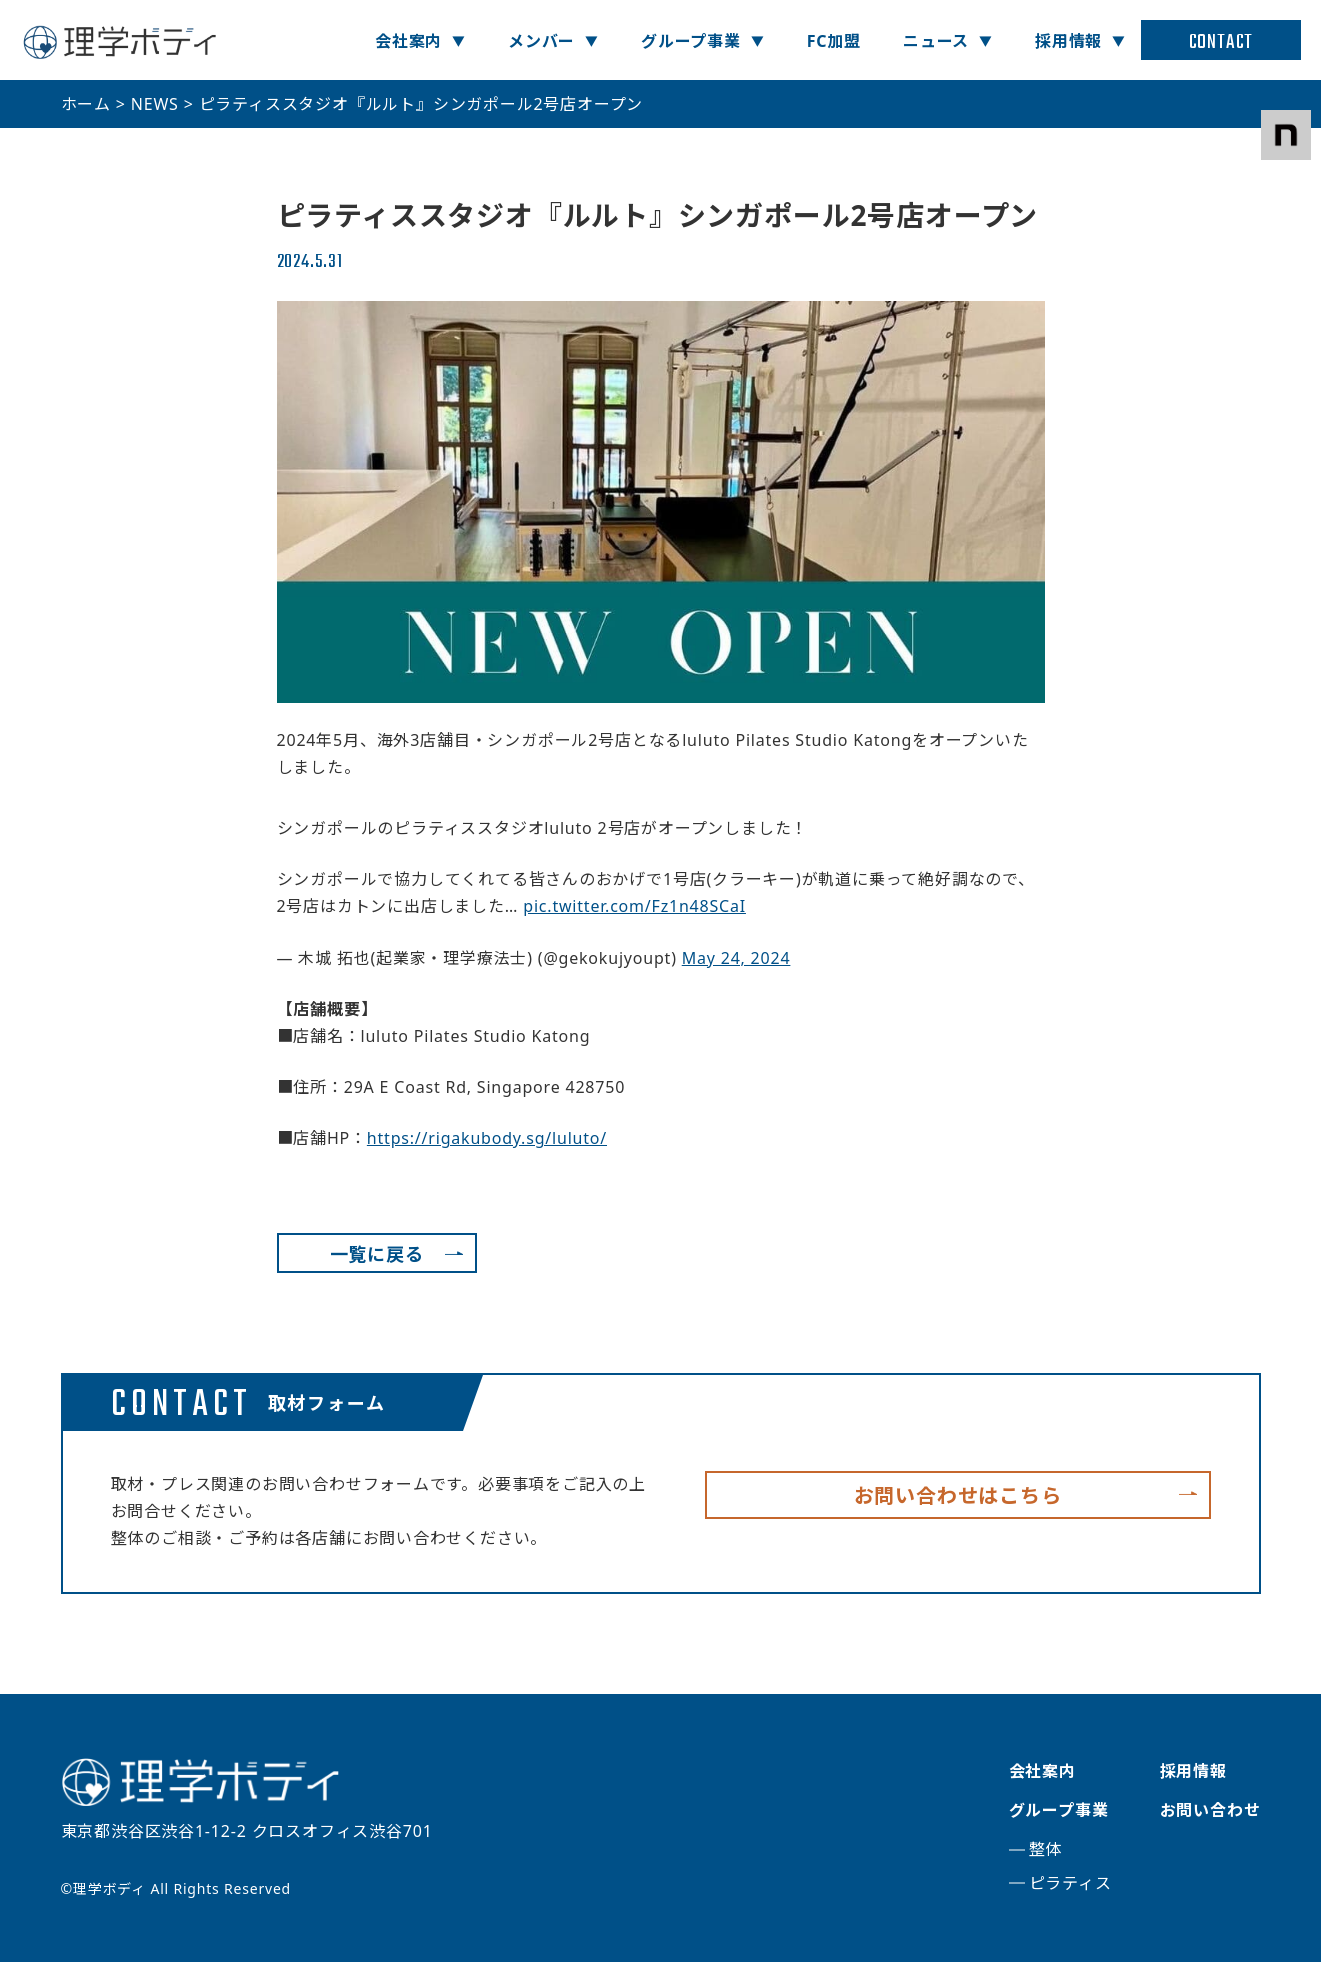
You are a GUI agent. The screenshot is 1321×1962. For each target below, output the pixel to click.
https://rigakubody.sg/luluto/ (487, 1138)
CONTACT (1221, 42)
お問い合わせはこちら (958, 1495)
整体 (1046, 1849)
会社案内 (408, 41)
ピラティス (1070, 1883)
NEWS (155, 104)
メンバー (541, 41)
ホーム (86, 104)
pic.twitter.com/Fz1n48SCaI (634, 906)
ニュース (936, 41)
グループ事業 (691, 41)
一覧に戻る (377, 1254)
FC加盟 (834, 41)
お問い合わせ (1210, 1810)
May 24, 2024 (736, 958)
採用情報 (1068, 41)
